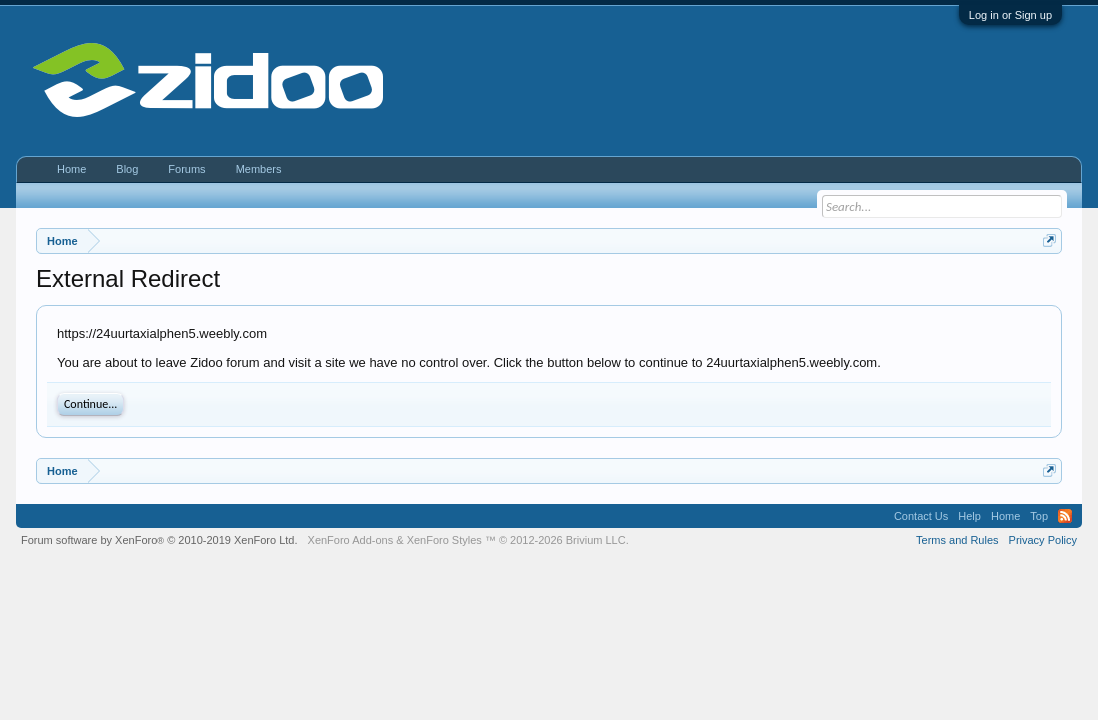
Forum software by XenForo (159, 540)
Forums (186, 169)
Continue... (90, 404)
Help (969, 516)
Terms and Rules (957, 540)
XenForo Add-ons (351, 540)
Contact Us (921, 516)
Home (71, 169)
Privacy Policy (1043, 540)
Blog (127, 169)
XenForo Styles (444, 540)
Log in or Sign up (1010, 15)
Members (259, 169)
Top (1039, 516)
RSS (1065, 516)
